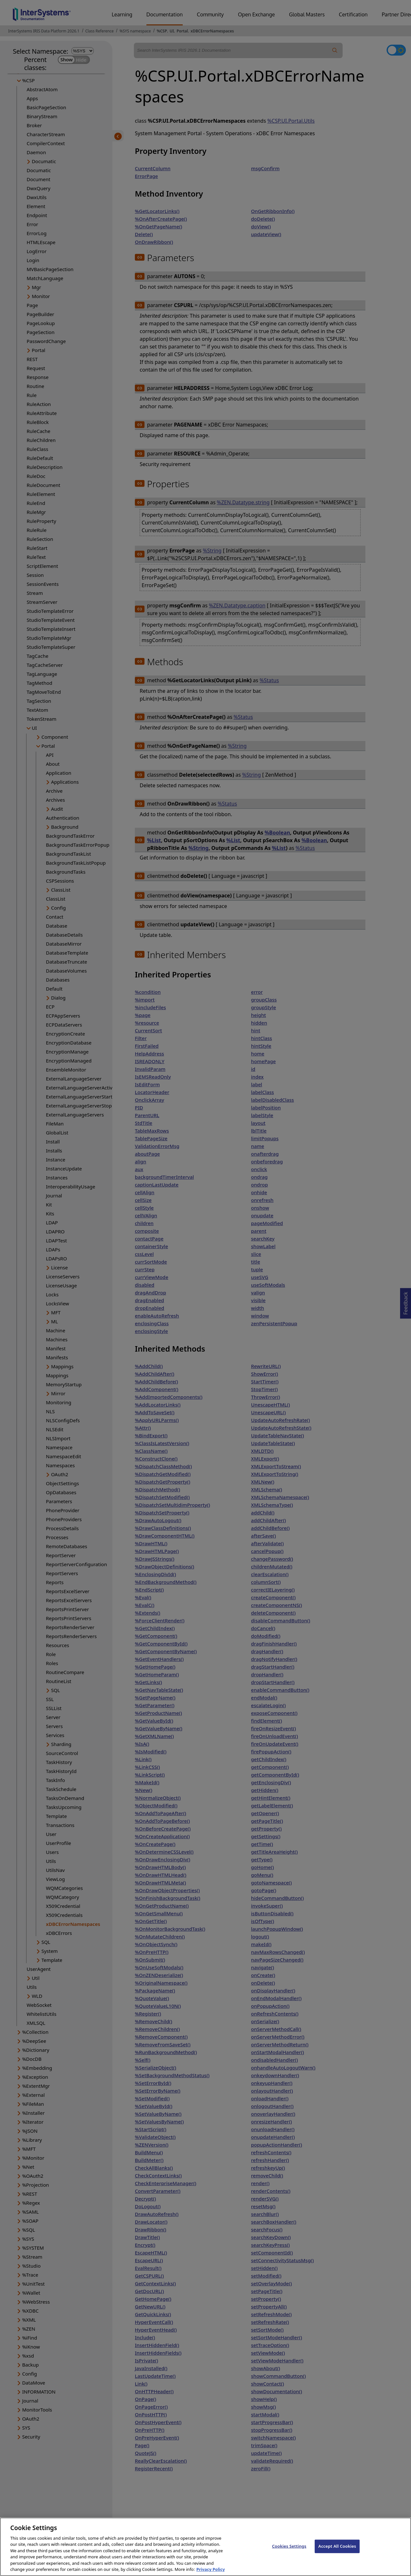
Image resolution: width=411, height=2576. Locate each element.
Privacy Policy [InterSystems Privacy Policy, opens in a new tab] (210, 2570)
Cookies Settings (289, 2547)
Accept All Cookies (337, 2547)
